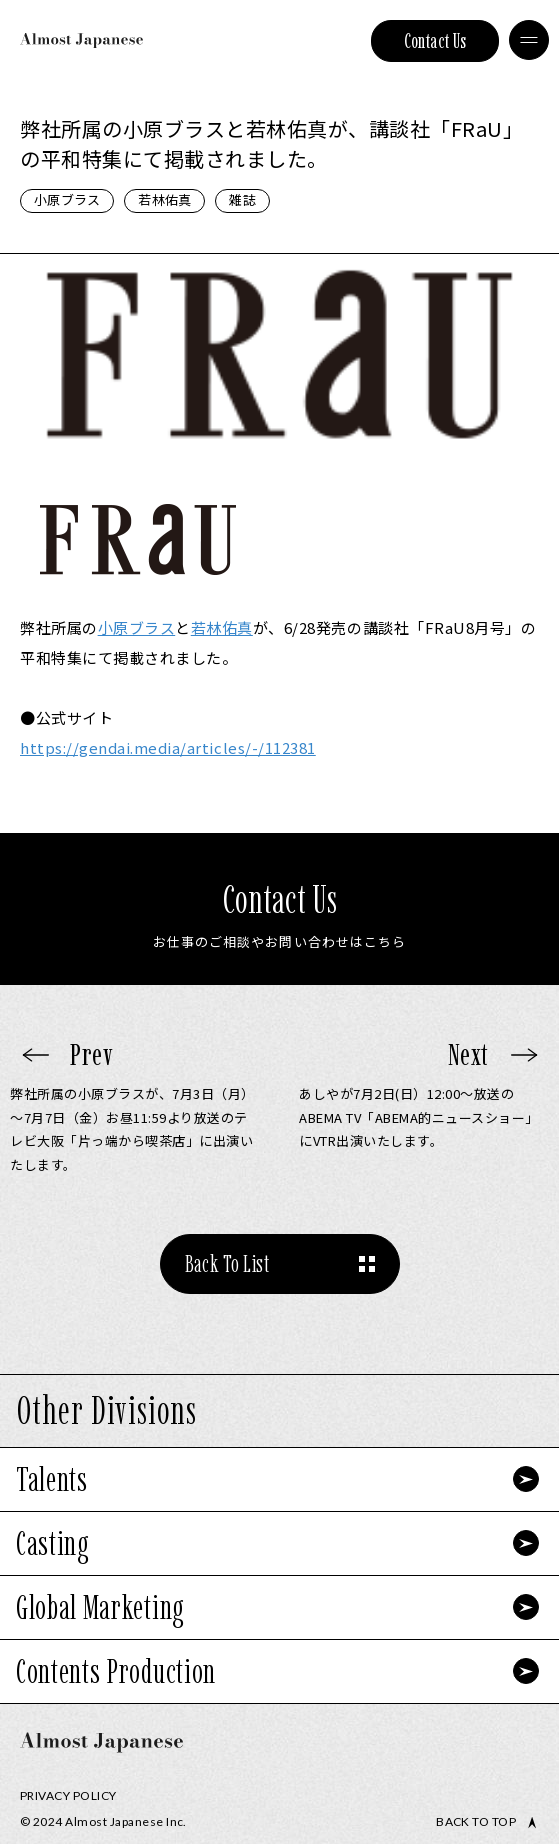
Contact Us (435, 41)
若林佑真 (164, 199)
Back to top (476, 1822)
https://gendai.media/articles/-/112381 (168, 747)
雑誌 (242, 199)
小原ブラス (67, 199)
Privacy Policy (68, 1795)
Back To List (227, 1263)
